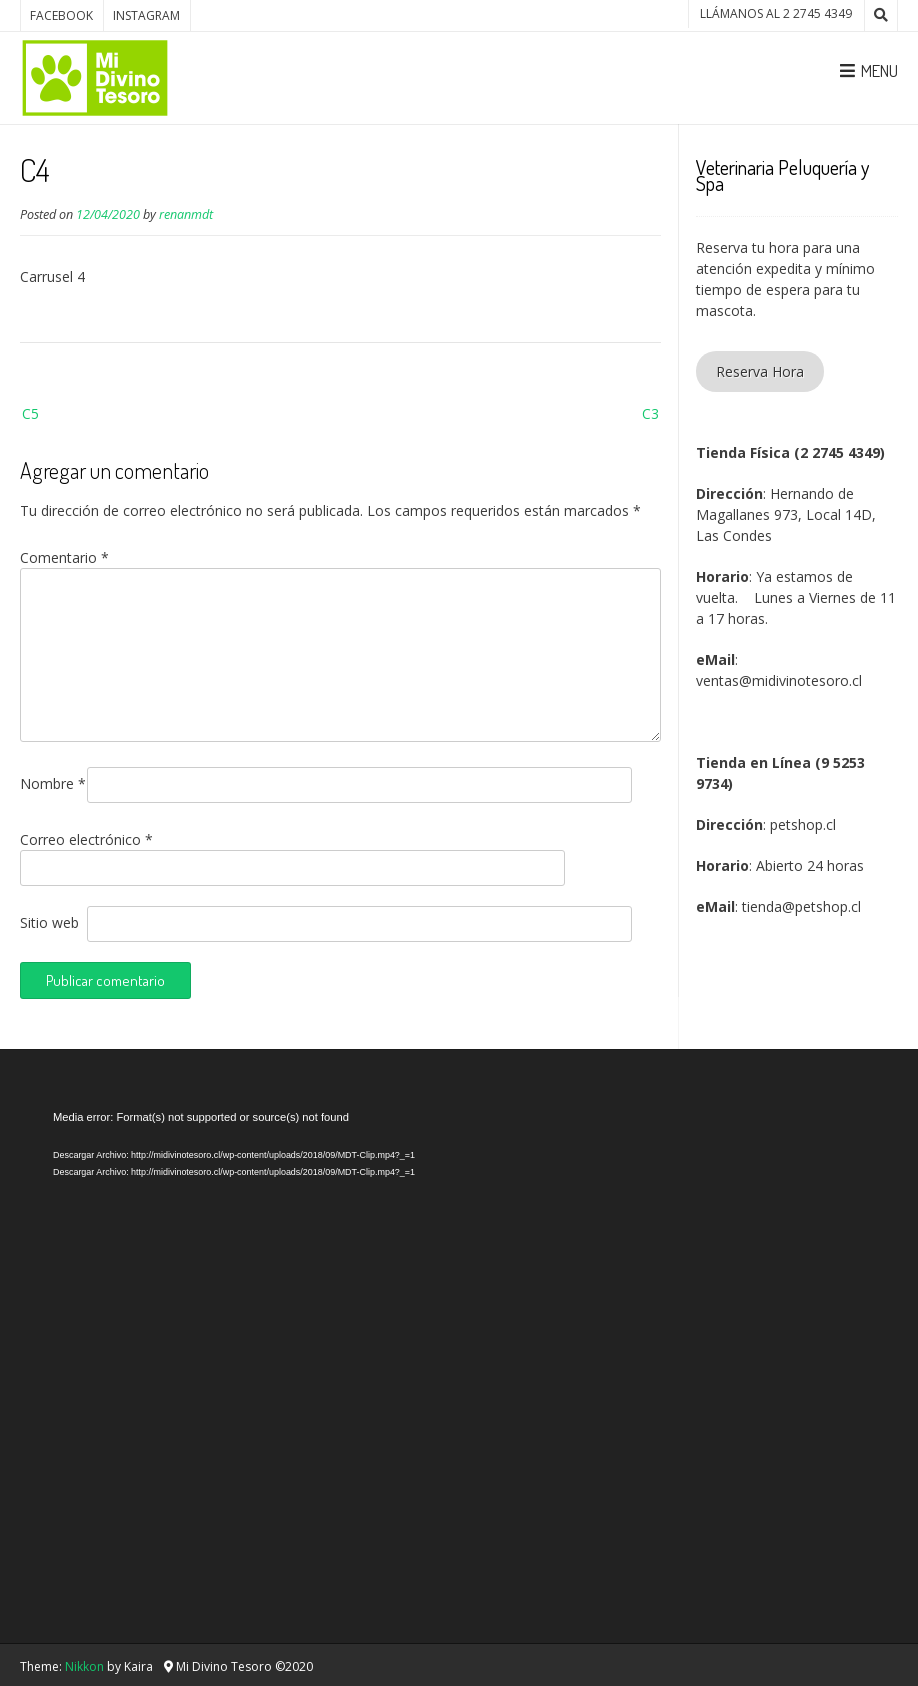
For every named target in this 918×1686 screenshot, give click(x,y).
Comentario (64, 557)
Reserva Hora (760, 371)
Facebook (61, 15)
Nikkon (84, 1666)
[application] (468, 1351)
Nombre (53, 783)
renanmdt (186, 214)
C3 (650, 413)
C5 (30, 413)
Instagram (146, 15)
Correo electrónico (86, 839)
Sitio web (49, 922)
